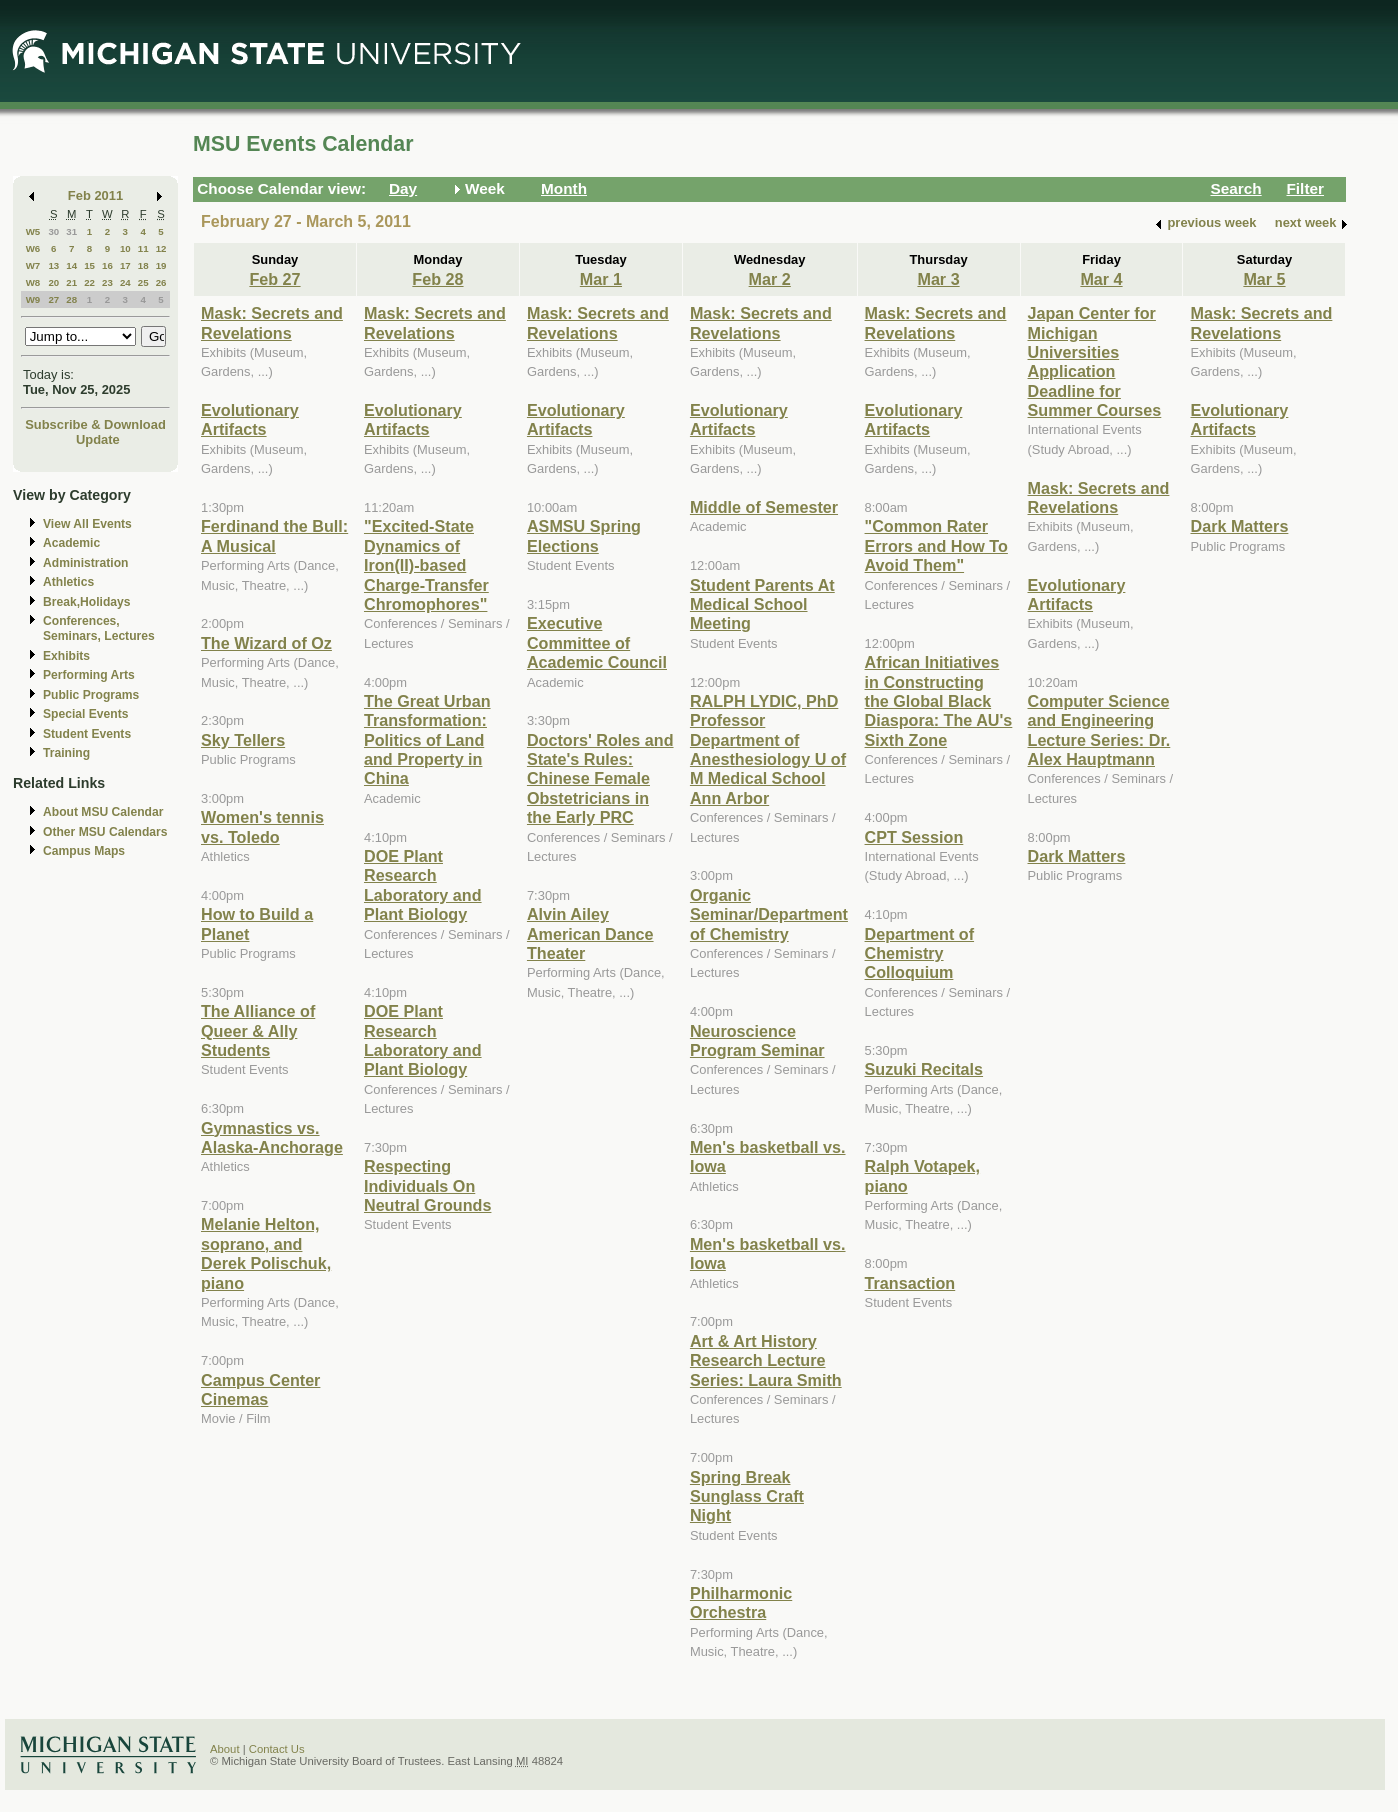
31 (71, 231)
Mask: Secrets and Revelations (272, 322)
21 (71, 282)
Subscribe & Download (95, 424)
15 (89, 265)
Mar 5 (1264, 279)
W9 (33, 299)
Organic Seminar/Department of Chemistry (769, 914)
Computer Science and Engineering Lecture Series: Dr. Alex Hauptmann (1099, 730)
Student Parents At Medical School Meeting (762, 604)
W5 (33, 231)
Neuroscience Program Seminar (757, 1040)
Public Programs (91, 695)
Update (98, 439)
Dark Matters (1077, 856)
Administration (85, 563)
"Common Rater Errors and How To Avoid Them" (936, 545)
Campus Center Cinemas (260, 1389)
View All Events (87, 524)
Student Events (87, 734)
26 (161, 282)
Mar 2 (770, 279)
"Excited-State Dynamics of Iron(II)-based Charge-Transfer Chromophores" (426, 565)
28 (71, 299)
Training (66, 753)
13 (53, 265)
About (225, 1749)
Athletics (68, 582)
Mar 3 (938, 279)
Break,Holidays (87, 602)
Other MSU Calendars (105, 832)
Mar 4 (1101, 279)
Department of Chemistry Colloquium (920, 953)
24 (125, 282)
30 (53, 231)
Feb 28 (437, 279)
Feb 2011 (95, 195)
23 (107, 282)
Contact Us (277, 1749)
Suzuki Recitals (924, 1069)
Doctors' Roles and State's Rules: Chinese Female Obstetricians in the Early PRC (600, 779)
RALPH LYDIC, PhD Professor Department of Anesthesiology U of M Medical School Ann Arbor (768, 749)
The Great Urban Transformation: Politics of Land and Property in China (427, 740)
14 (71, 265)
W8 (33, 282)
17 (125, 265)
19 (161, 265)
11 (143, 248)
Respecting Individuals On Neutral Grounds (427, 1185)
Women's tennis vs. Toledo (262, 826)
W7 (33, 265)
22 (89, 282)
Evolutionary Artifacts (250, 419)
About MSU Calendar (103, 812)
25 (143, 282)
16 (107, 265)
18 (143, 265)
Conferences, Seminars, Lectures (99, 628)
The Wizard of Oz (266, 643)
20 (53, 282)
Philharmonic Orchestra (741, 1602)
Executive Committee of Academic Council (597, 642)
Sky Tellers (243, 740)
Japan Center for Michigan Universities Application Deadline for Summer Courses (1095, 361)
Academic (71, 543)
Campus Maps (84, 851)
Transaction (910, 1283)
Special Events (85, 714)
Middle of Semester (764, 507)
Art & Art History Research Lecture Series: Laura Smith (766, 1360)
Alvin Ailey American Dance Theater (590, 933)
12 (161, 248)
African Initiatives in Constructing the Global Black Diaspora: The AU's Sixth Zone (939, 701)
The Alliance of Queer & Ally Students (258, 1030)
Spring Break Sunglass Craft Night (747, 1496)
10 (125, 248)
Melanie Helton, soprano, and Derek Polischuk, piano (266, 1253)
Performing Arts (89, 675)
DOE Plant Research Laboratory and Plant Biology (423, 885)
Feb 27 (274, 279)
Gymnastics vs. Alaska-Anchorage (272, 1137)
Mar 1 (601, 279)
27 (53, 299)
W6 (33, 248)
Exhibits (66, 656)
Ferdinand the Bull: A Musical (274, 535)
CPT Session (914, 837)
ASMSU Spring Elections (584, 535)
